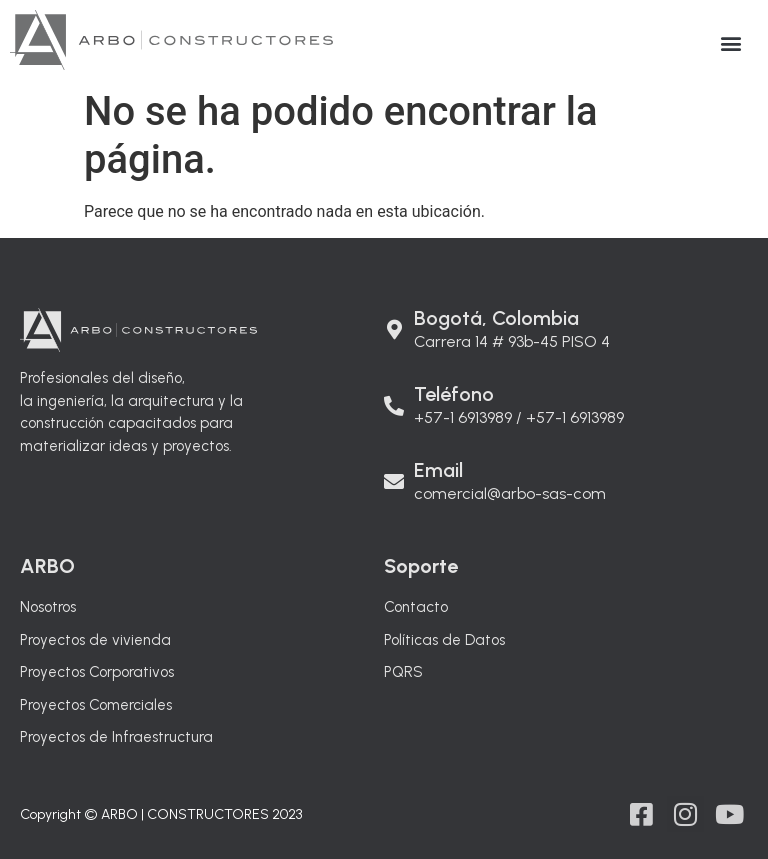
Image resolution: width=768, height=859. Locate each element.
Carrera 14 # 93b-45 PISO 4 (512, 341)
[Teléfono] (394, 396)
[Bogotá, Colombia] (394, 320)
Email (438, 470)
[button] (731, 42)
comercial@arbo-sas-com (510, 493)
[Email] (394, 472)
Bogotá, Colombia (496, 318)
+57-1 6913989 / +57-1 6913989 (519, 417)
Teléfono (454, 394)
